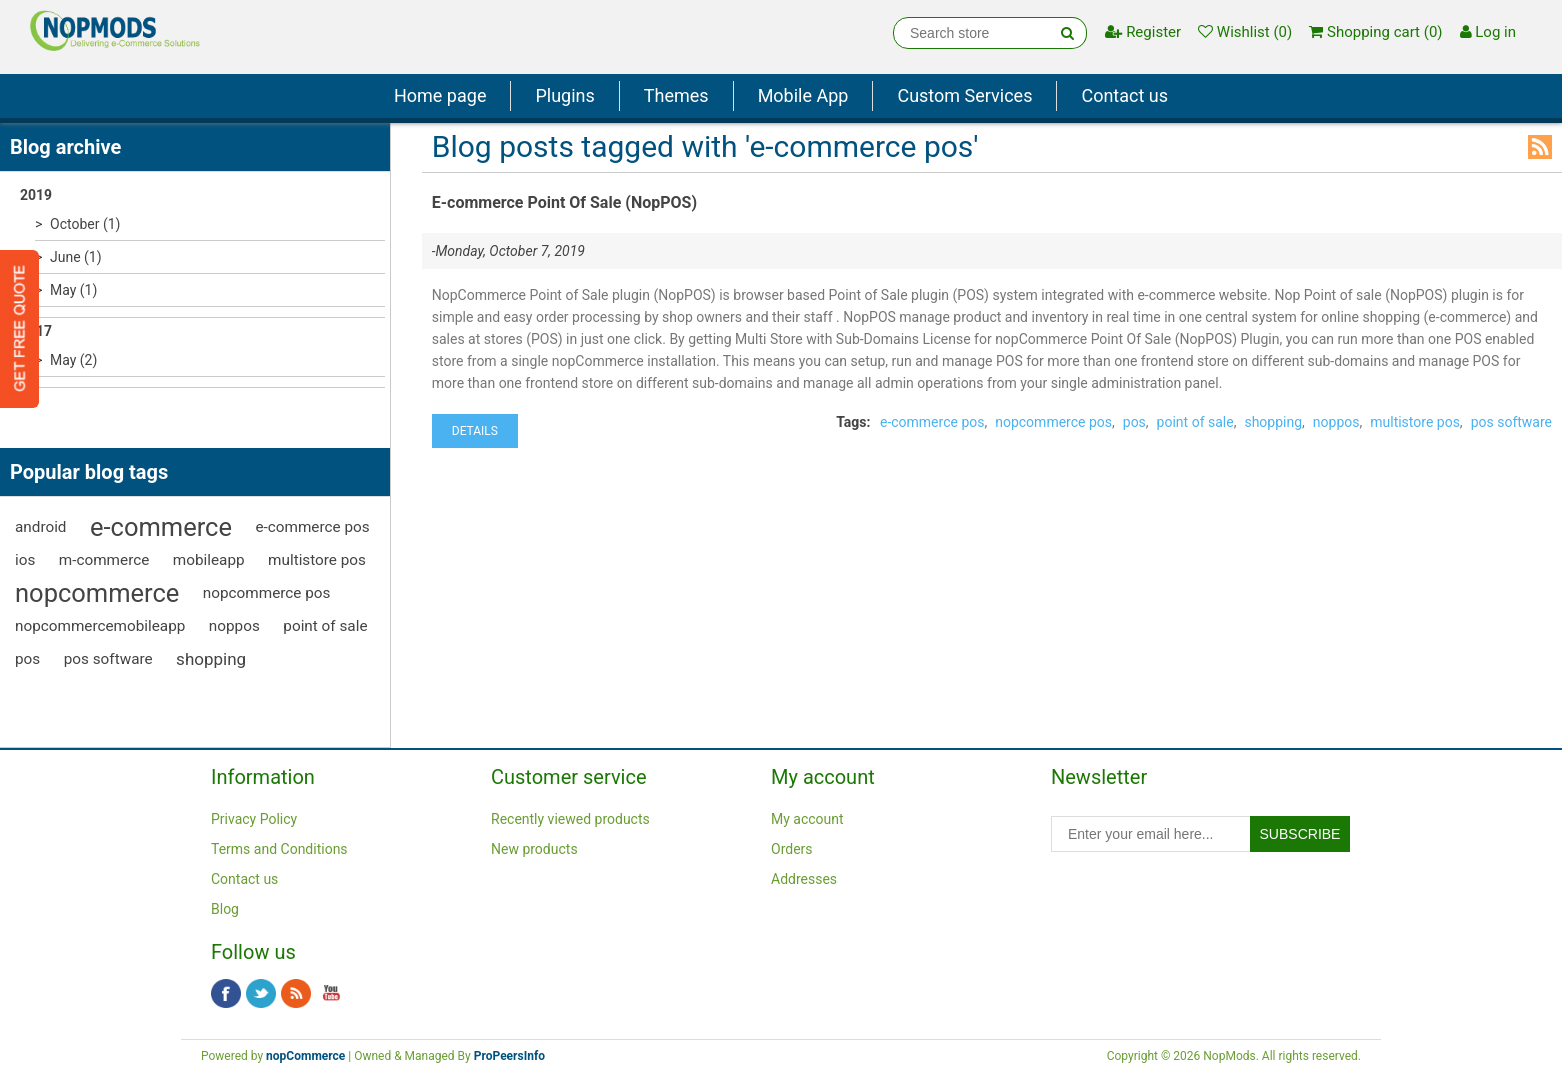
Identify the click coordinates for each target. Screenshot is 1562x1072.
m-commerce (104, 560)
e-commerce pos (312, 527)
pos (27, 659)
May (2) (73, 360)
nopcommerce (97, 593)
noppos (234, 626)
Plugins (564, 95)
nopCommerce (305, 1056)
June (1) (76, 257)
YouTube (331, 994)
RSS (1540, 147)
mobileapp (209, 560)
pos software (108, 659)
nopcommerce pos (267, 593)
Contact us (1124, 95)
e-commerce (161, 527)
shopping (211, 659)
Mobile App (803, 95)
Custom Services (964, 95)
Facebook (226, 994)
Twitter (261, 994)
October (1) (85, 224)
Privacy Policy (254, 819)
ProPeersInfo (509, 1056)
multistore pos (317, 560)
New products (534, 849)
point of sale (325, 626)
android (41, 527)
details (475, 431)
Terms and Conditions (279, 849)
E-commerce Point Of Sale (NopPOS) (564, 202)
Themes (676, 95)
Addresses (804, 879)
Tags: (853, 422)
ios (25, 560)
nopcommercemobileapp (100, 626)
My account (807, 819)
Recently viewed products (570, 819)
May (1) (73, 290)
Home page (440, 95)
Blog (225, 909)
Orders (792, 849)
